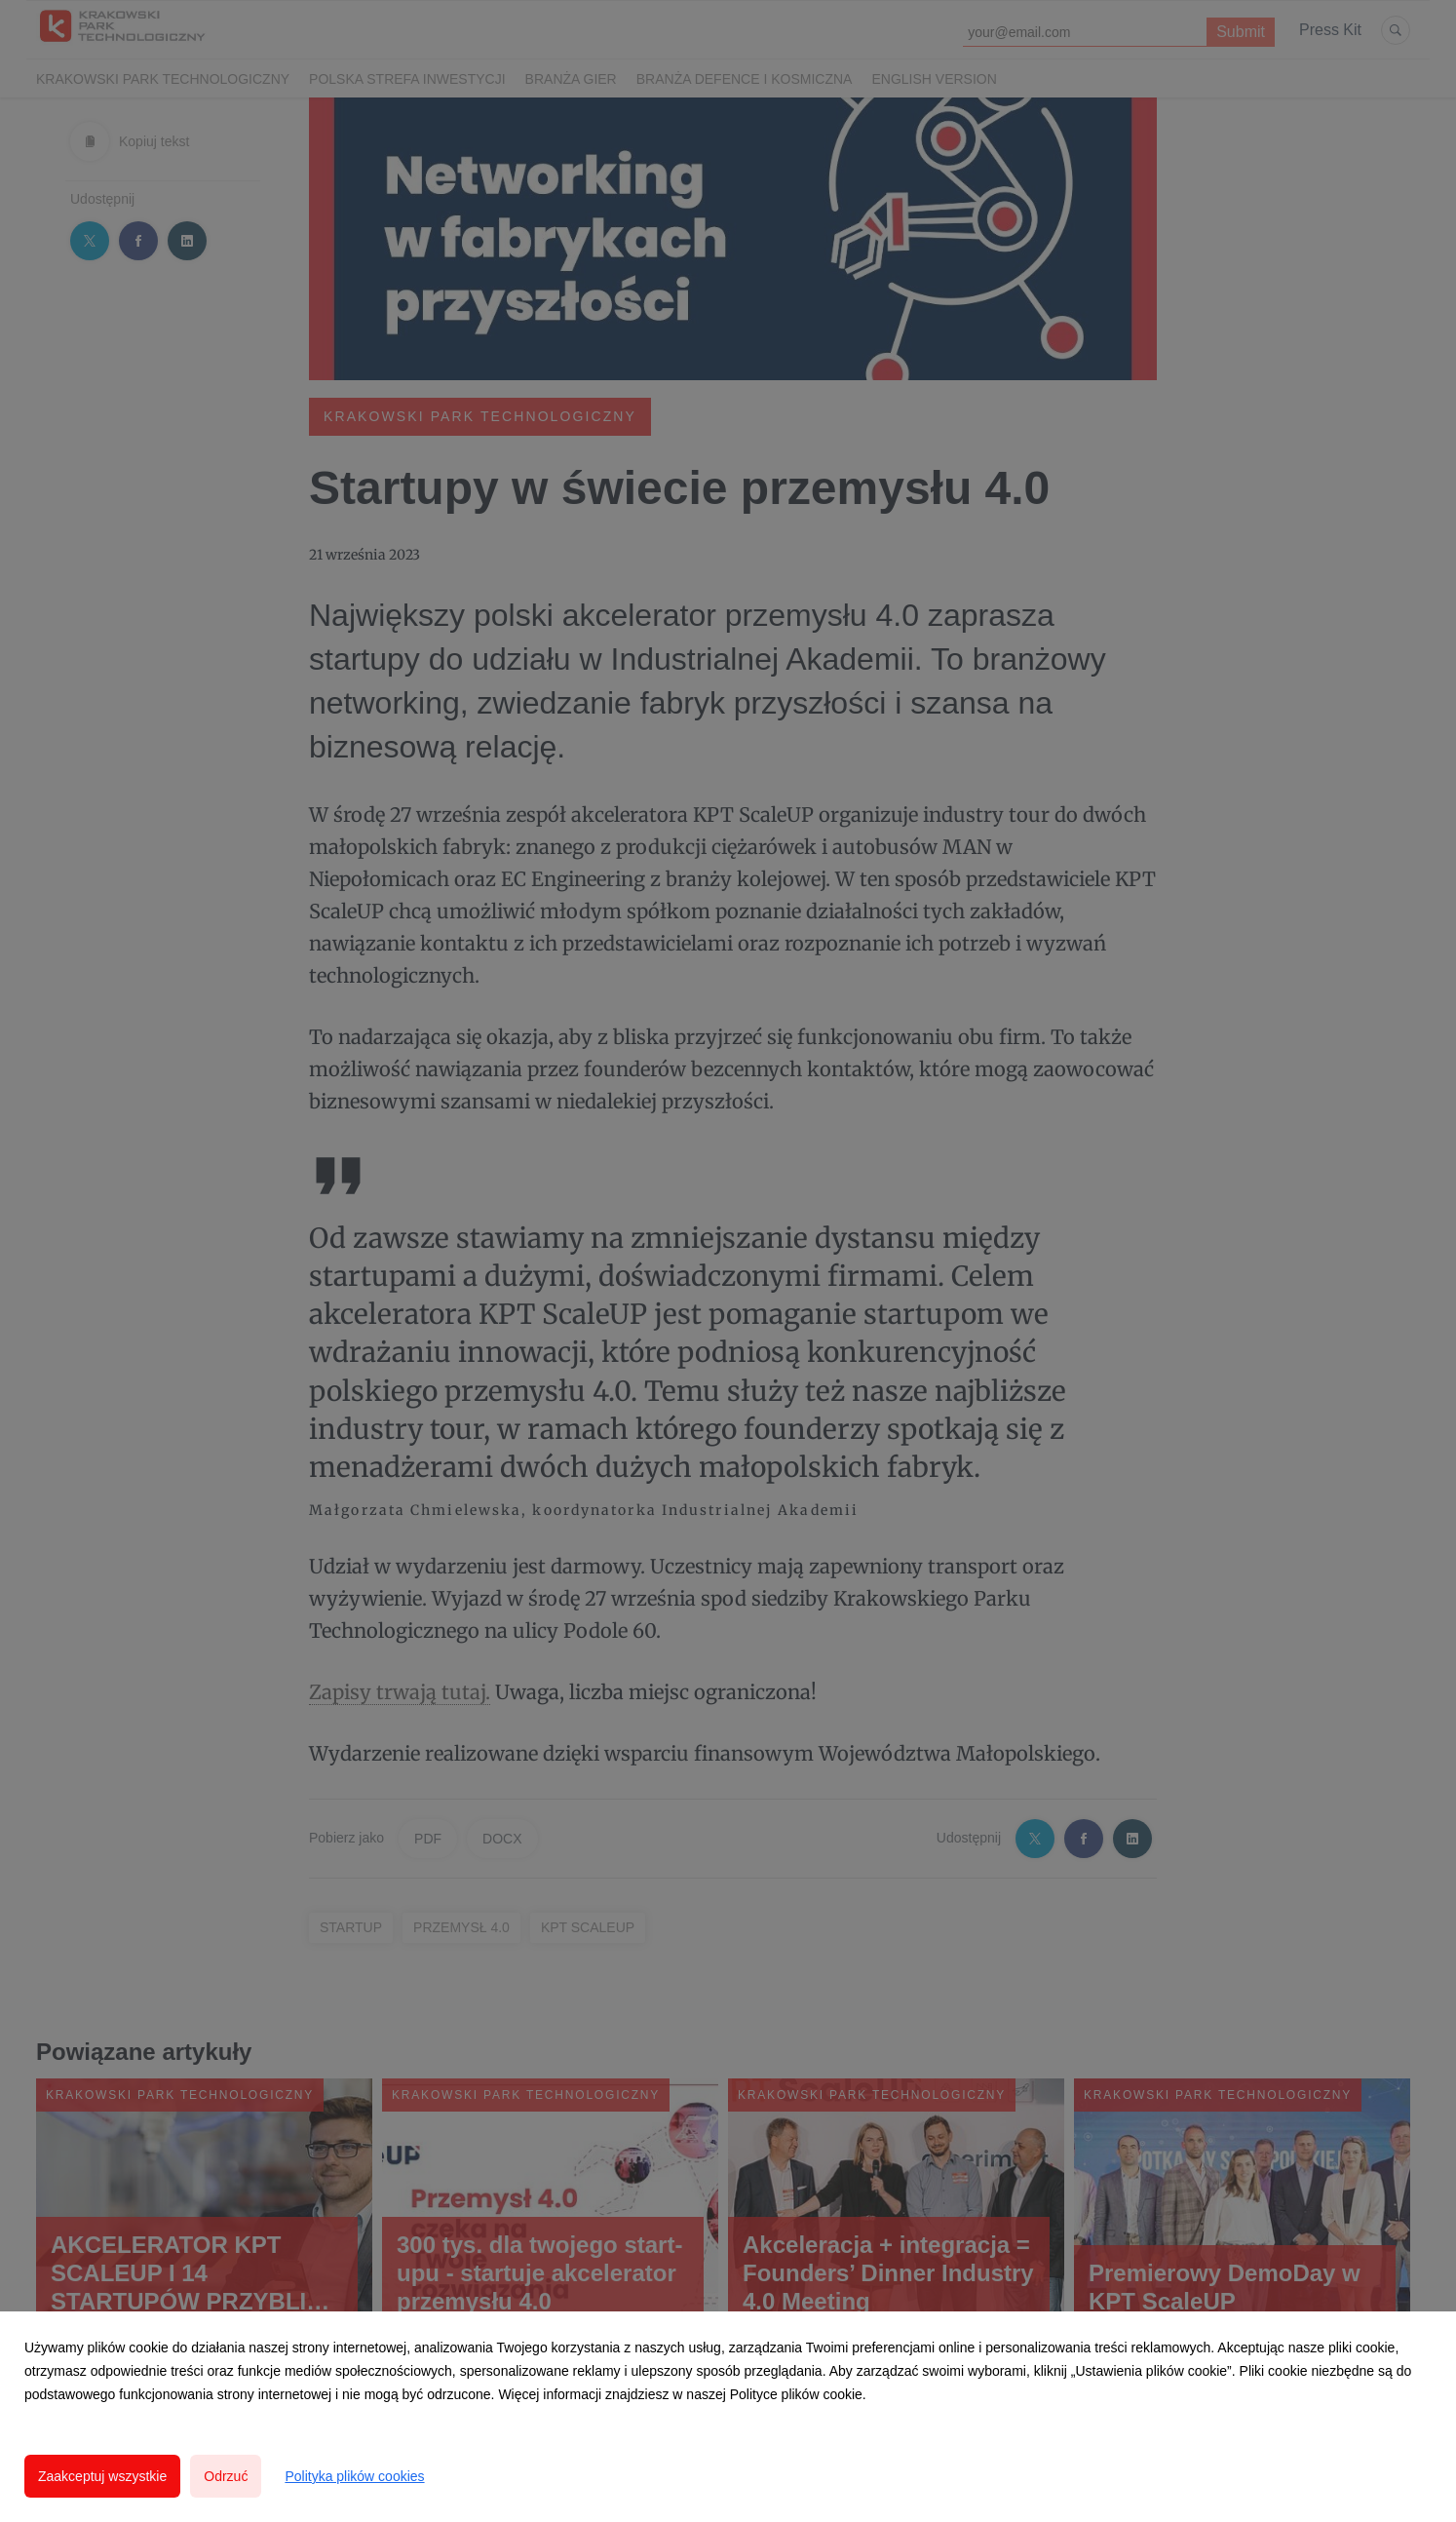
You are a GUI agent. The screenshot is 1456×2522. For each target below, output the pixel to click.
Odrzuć (226, 2476)
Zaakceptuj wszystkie (102, 2476)
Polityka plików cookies (354, 2476)
